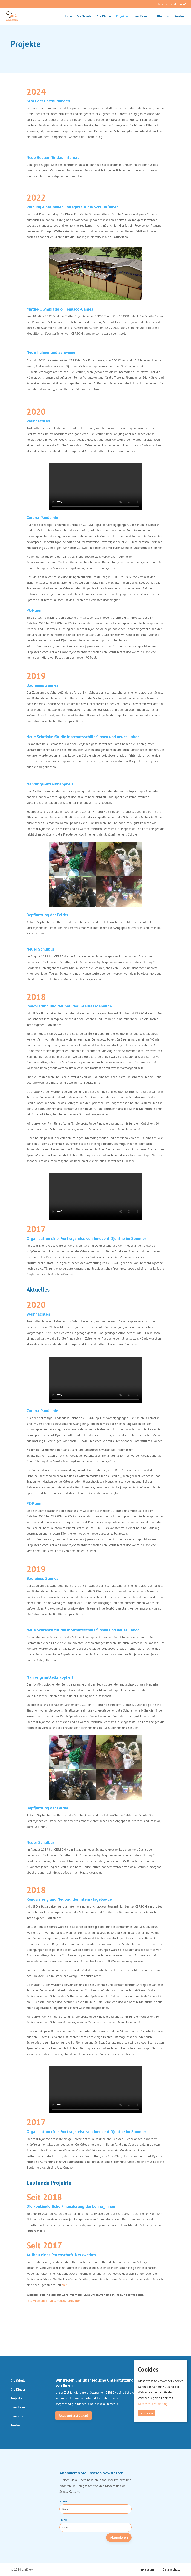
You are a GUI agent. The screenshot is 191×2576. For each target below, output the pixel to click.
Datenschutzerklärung (152, 2404)
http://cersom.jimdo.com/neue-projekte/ (53, 2300)
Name (63, 2501)
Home (68, 16)
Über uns (16, 2416)
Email (63, 2520)
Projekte (122, 16)
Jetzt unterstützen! (172, 4)
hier (64, 2285)
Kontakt (180, 16)
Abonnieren (119, 2537)
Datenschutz (172, 2569)
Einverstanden (147, 2412)
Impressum (146, 2569)
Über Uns (163, 16)
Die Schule (84, 16)
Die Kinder (103, 16)
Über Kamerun (142, 16)
